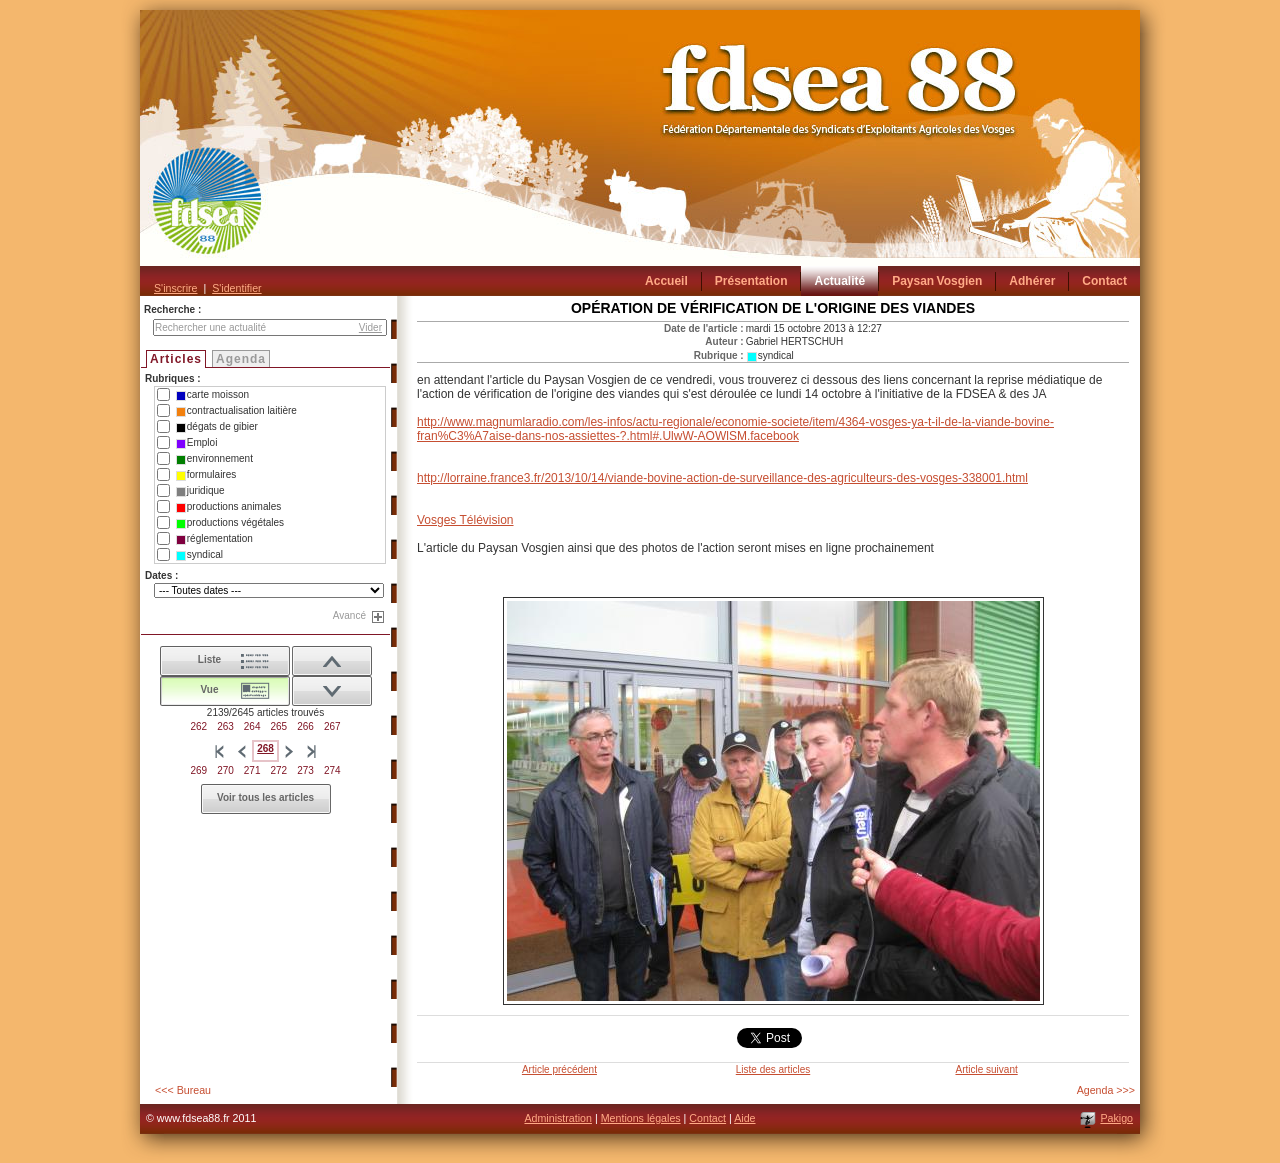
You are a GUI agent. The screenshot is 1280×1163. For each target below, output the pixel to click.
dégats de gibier (217, 427)
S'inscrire (175, 288)
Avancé (349, 615)
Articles (176, 359)
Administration (558, 1118)
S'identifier (236, 288)
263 (225, 726)
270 (225, 770)
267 (332, 726)
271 (252, 770)
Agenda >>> (1106, 1090)
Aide (744, 1118)
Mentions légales (641, 1118)
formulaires (206, 475)
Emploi (197, 443)
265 (279, 726)
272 (279, 770)
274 (332, 770)
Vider (370, 327)
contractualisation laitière (236, 411)
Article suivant (986, 1069)
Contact (707, 1118)
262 (198, 726)
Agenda (241, 359)
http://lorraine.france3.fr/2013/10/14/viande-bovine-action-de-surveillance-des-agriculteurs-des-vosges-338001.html (722, 478)
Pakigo (1116, 1118)
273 (305, 770)
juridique (200, 491)
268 (265, 748)
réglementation (214, 539)
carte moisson (212, 395)
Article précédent (559, 1069)
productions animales (229, 507)
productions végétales (230, 523)
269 (198, 770)
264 (252, 726)
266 (305, 726)
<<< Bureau (183, 1090)
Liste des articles (773, 1069)
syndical (199, 555)
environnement (214, 459)
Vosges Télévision (465, 520)
